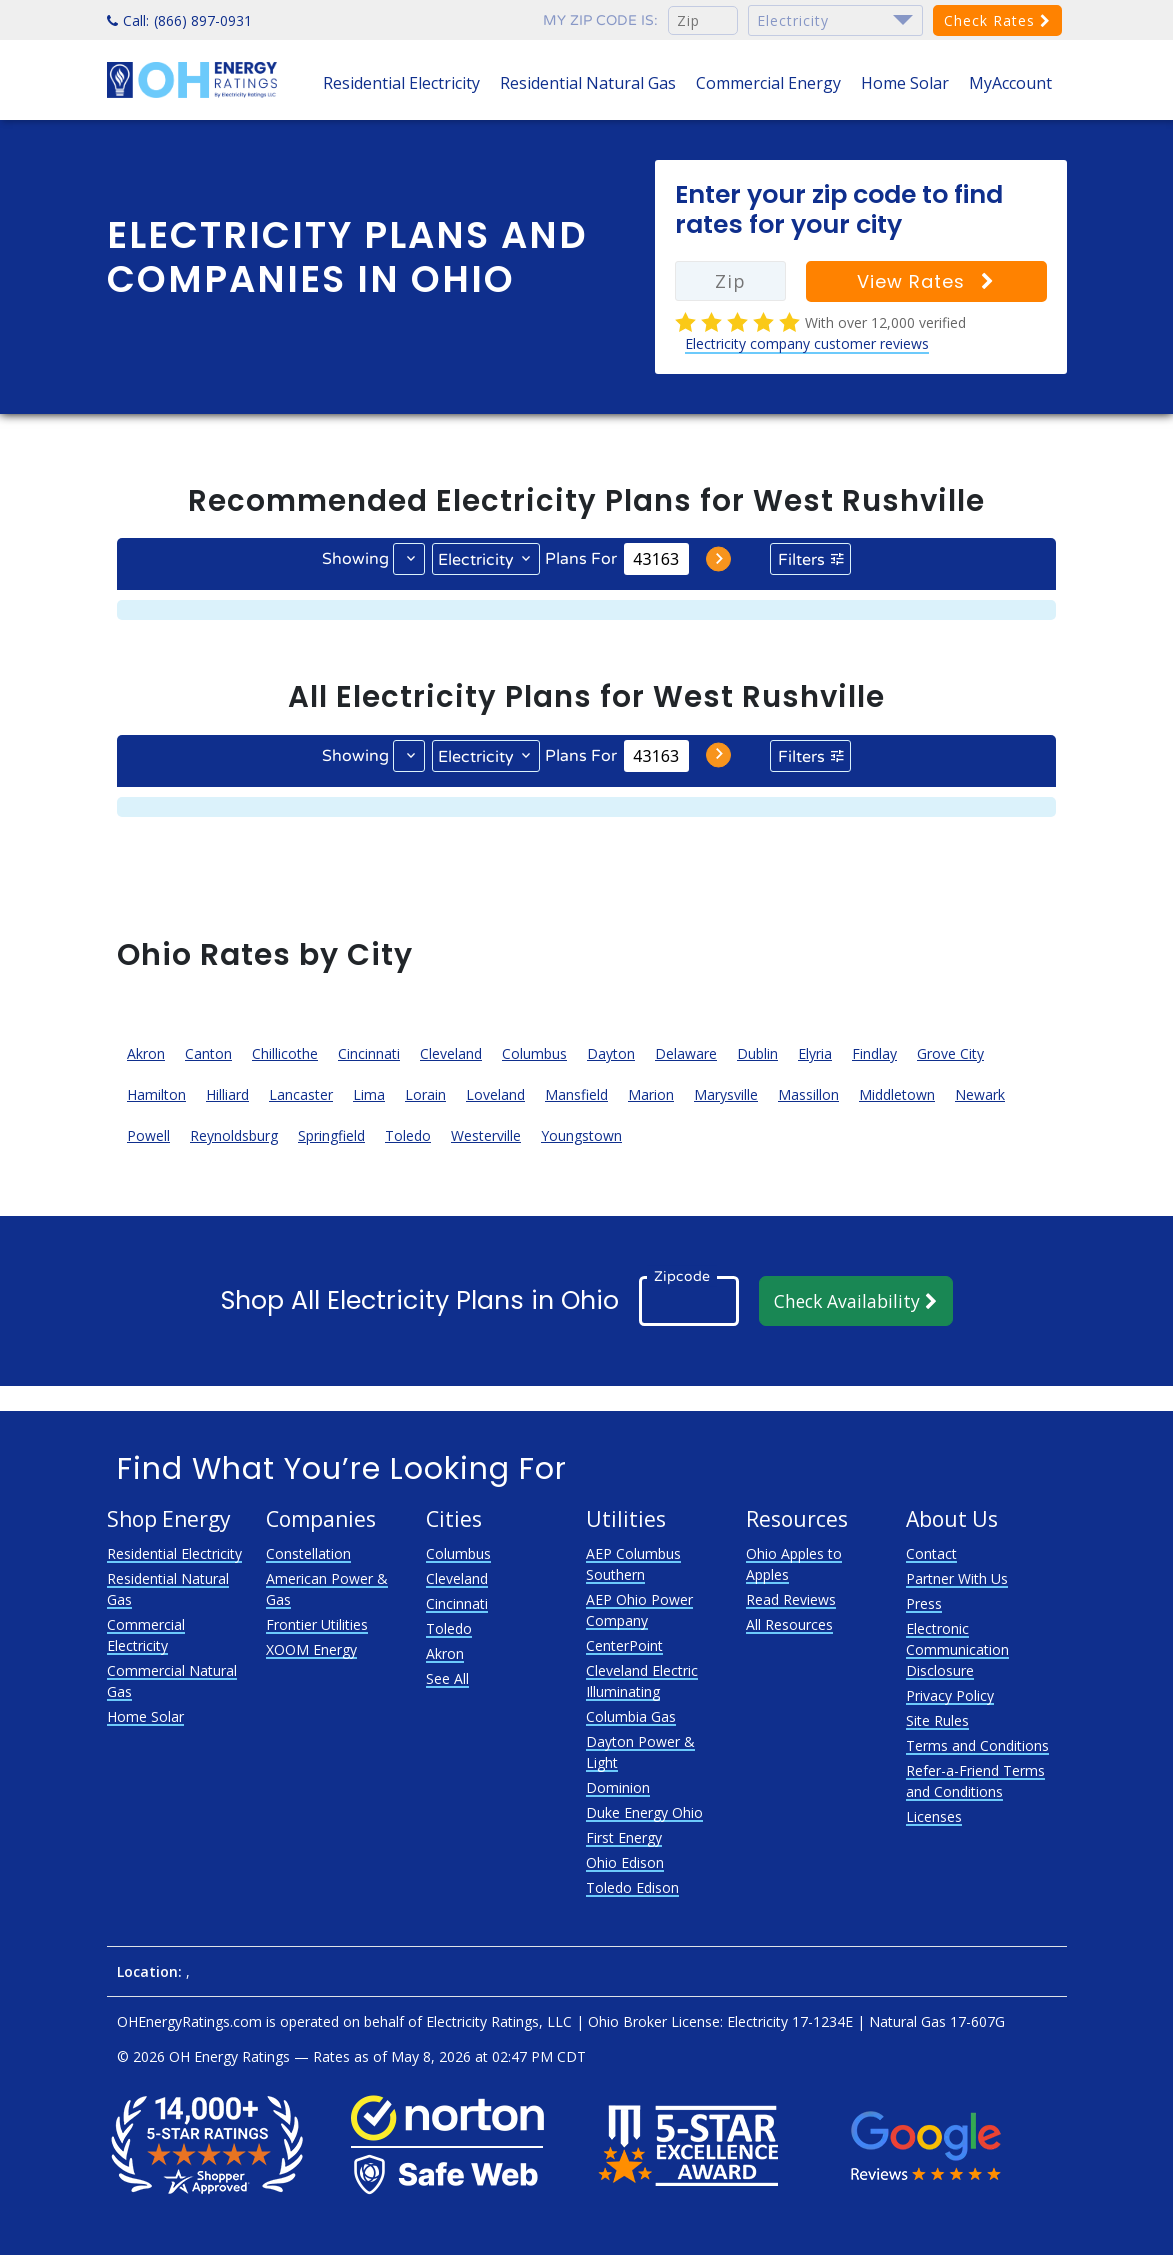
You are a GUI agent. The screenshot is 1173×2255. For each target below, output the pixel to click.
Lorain (425, 1094)
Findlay (874, 1053)
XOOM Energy (311, 1649)
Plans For (581, 559)
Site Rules (937, 1720)
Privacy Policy (950, 1695)
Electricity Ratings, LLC (499, 2021)
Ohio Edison (625, 1862)
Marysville (726, 1094)
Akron (146, 1053)
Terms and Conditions (977, 1745)
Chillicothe (285, 1053)
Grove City (950, 1053)
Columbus (534, 1053)
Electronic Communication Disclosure (957, 1649)
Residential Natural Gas (588, 83)
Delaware (686, 1053)
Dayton (611, 1053)
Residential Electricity (401, 83)
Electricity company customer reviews (807, 343)
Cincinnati (369, 1053)
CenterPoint (624, 1645)
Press (924, 1603)
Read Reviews (791, 1599)
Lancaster (301, 1094)
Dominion (618, 1787)
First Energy (624, 1837)
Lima (369, 1094)
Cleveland (451, 1053)
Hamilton (156, 1094)
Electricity (476, 560)
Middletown (897, 1094)
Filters (801, 560)
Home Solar (905, 83)
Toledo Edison (632, 1887)
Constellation (308, 1553)
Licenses (934, 1816)
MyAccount (1010, 83)
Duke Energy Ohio (644, 1812)
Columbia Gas (631, 1716)
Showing (355, 559)
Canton (208, 1053)
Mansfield (576, 1094)
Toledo (408, 1135)
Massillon (808, 1094)
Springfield (331, 1135)
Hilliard (227, 1094)
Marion (651, 1094)
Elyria (815, 1053)
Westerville (486, 1135)
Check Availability (856, 1301)
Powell (148, 1135)
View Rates (926, 281)
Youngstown (581, 1135)
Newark (980, 1094)
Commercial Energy (768, 83)
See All (447, 1678)
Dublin (757, 1053)
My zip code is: (600, 20)
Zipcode (682, 1276)
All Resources (789, 1624)
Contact (931, 1553)
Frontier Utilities (317, 1624)
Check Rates (997, 20)
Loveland (495, 1094)
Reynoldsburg (234, 1135)
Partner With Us (957, 1578)
